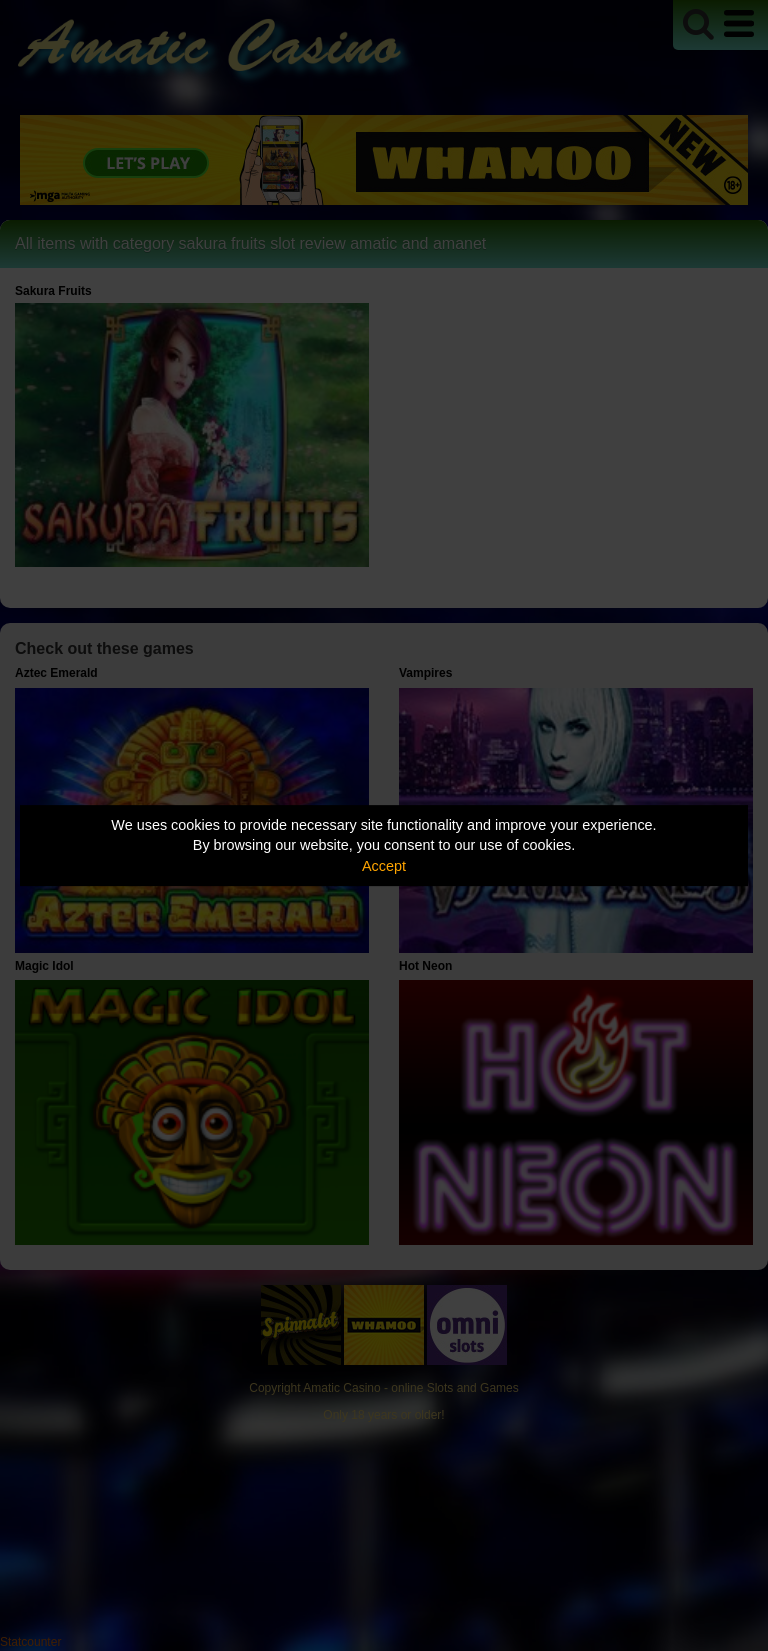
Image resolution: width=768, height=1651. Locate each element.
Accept (384, 866)
